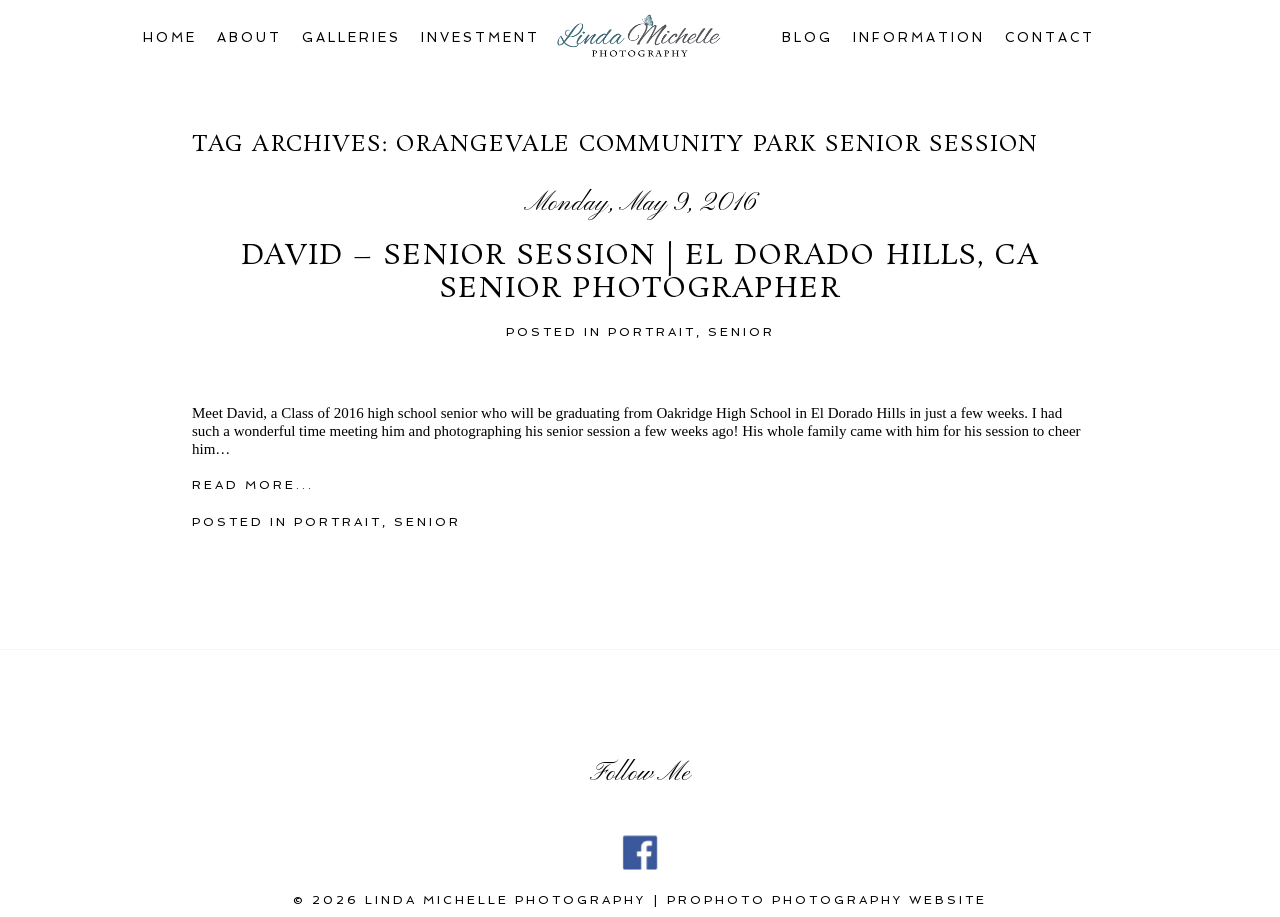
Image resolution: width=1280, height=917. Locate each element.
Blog (807, 37)
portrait (652, 332)
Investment (480, 37)
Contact (1050, 37)
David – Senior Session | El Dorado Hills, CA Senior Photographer (639, 273)
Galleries (351, 37)
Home (170, 37)
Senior (741, 332)
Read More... (253, 485)
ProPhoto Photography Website (827, 900)
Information (919, 37)
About (249, 37)
